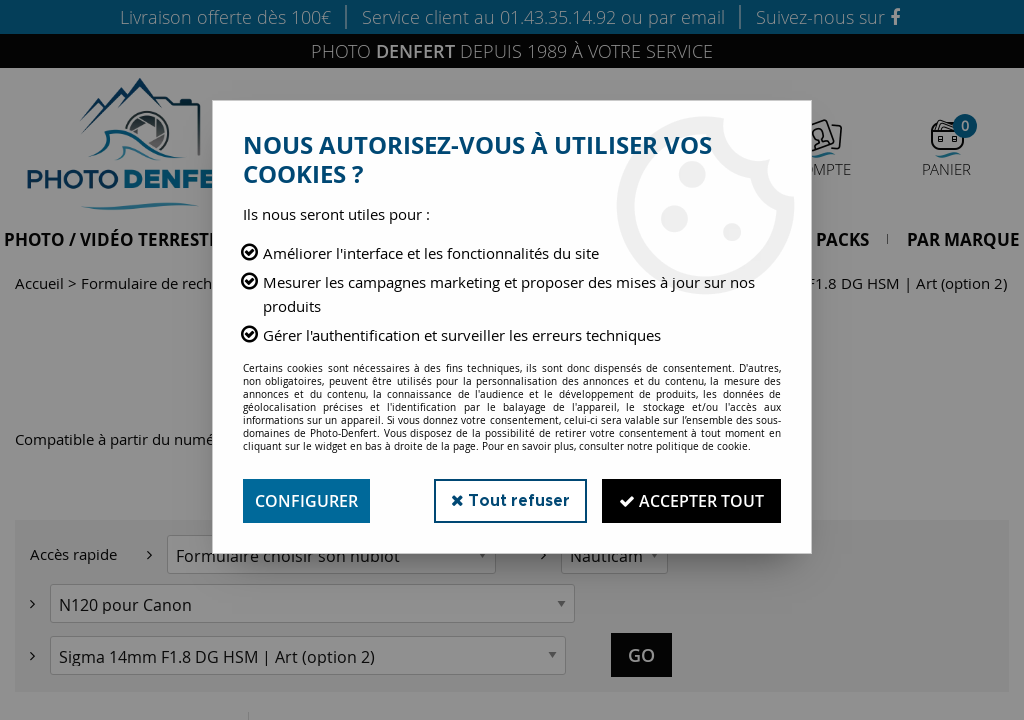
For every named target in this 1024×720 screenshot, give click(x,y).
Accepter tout (691, 501)
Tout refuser (510, 500)
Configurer (306, 501)
